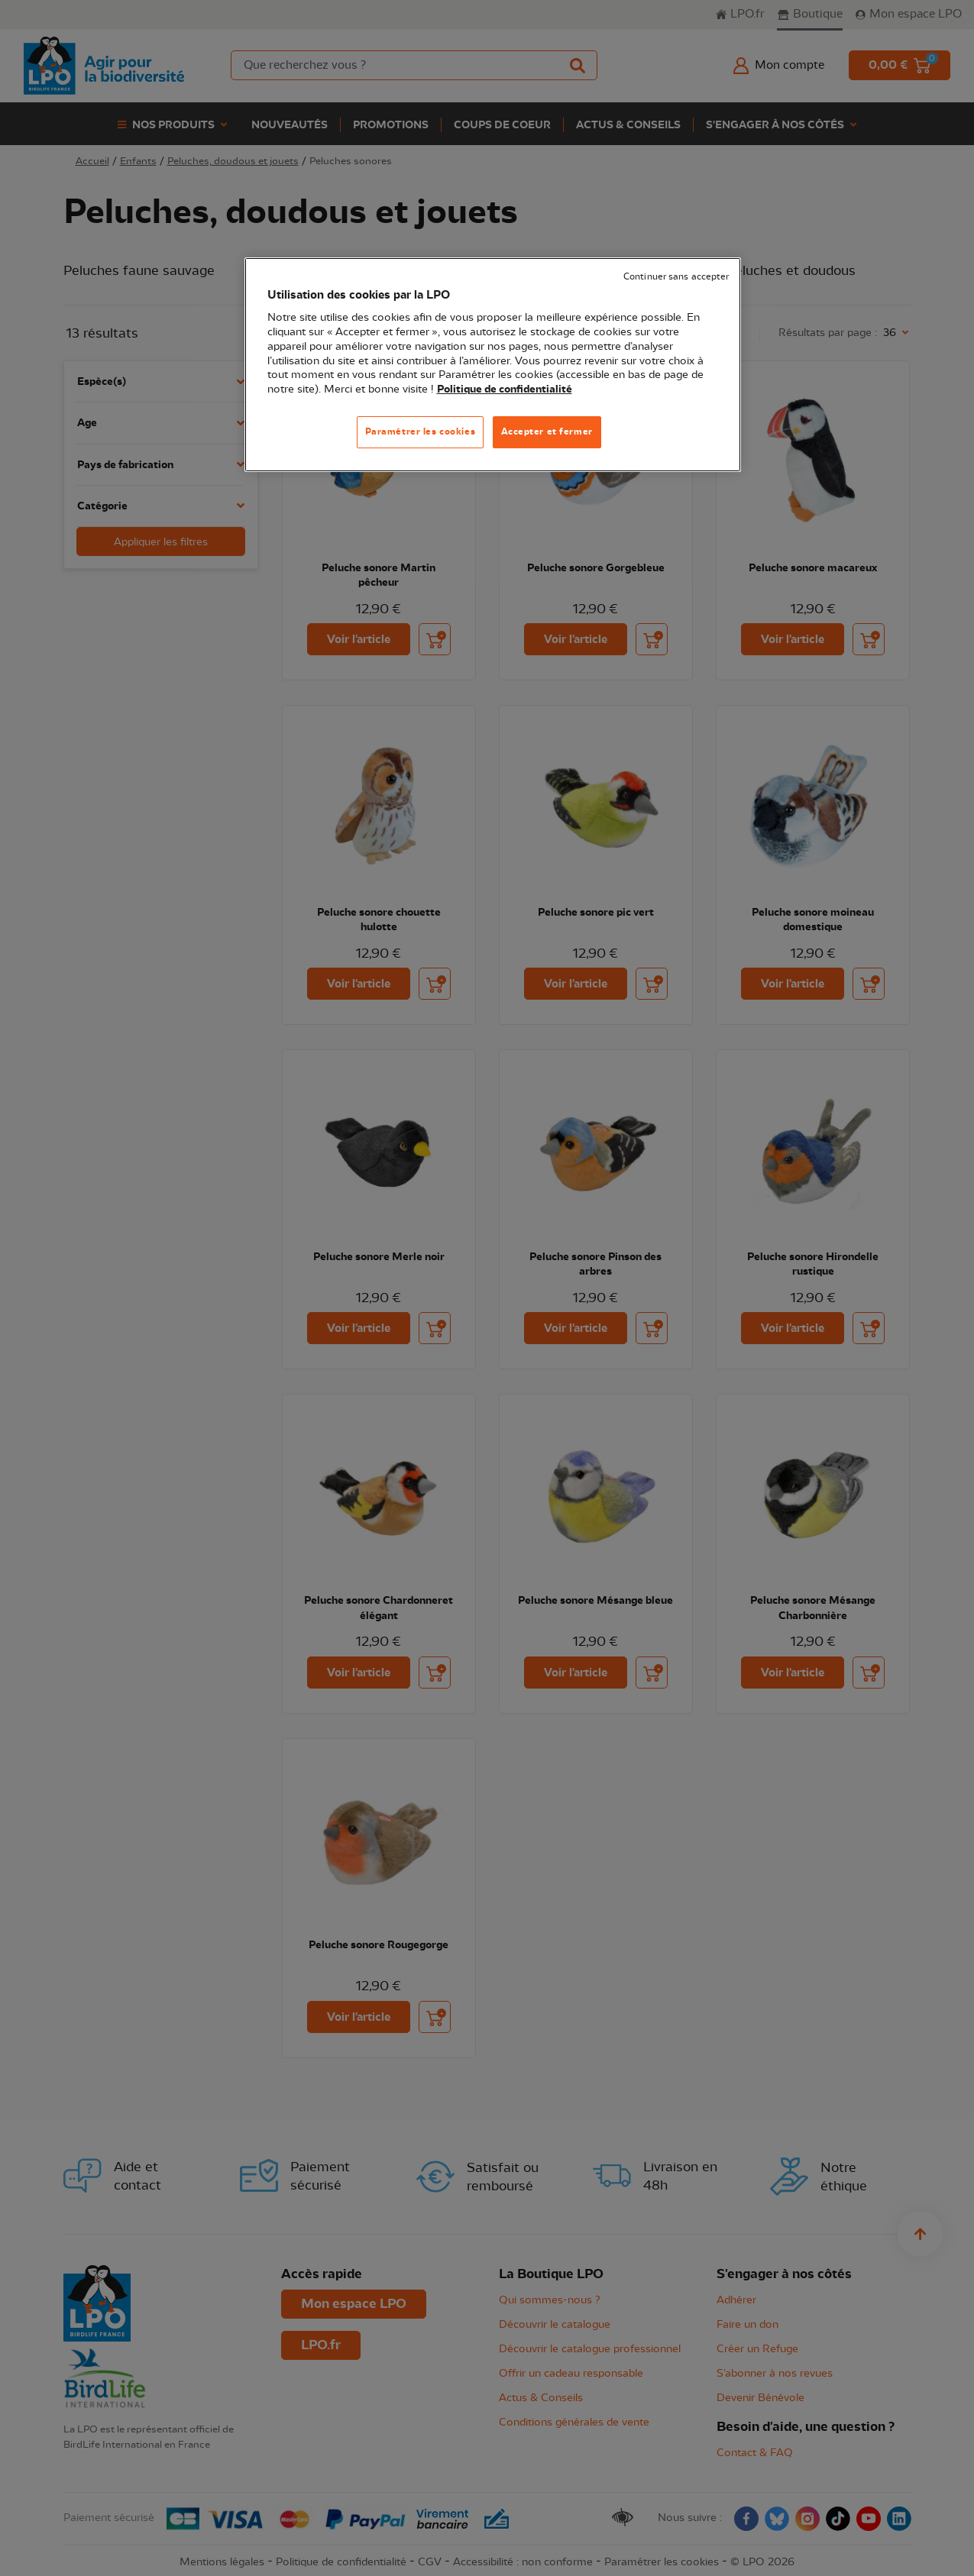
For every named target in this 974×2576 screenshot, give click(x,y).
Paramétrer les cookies (420, 431)
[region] (492, 364)
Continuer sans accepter (676, 277)
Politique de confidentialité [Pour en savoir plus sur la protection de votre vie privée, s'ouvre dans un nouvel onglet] (504, 389)
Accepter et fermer (547, 431)
